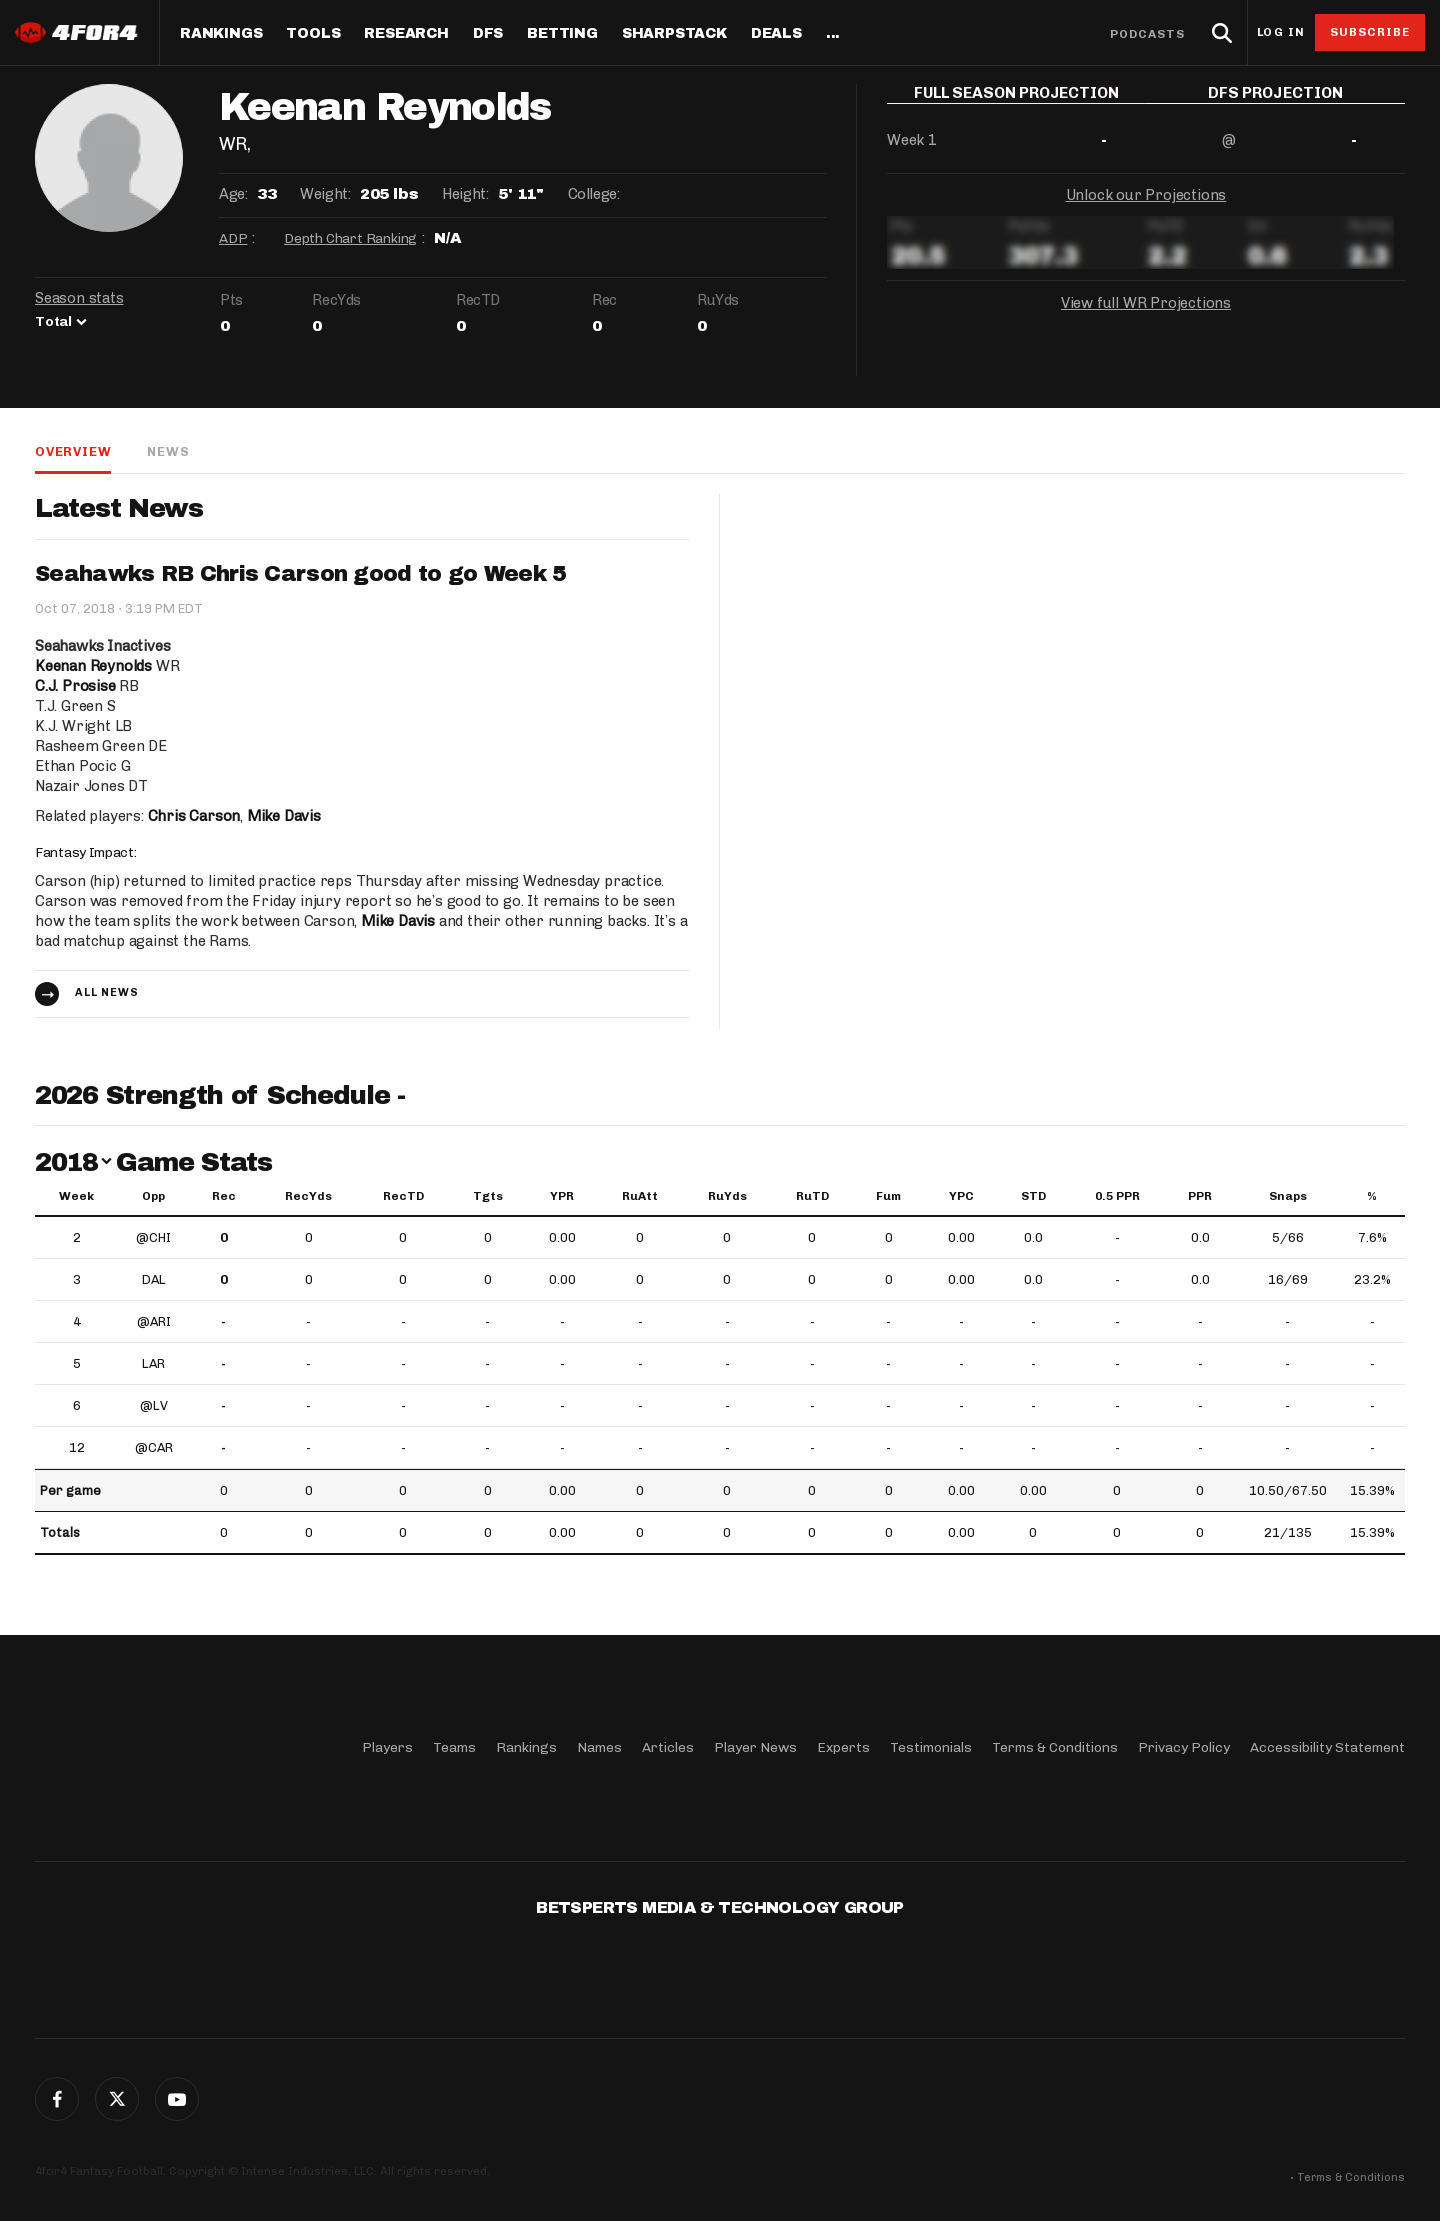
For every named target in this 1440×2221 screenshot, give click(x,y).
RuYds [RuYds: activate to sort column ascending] (727, 1196)
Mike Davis (284, 816)
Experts (843, 1747)
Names (599, 1747)
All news (107, 992)
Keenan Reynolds (93, 666)
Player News (755, 1747)
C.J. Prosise (75, 686)
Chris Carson (194, 816)
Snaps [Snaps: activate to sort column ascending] (1288, 1196)
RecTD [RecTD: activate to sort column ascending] (403, 1196)
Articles (668, 1747)
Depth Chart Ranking (350, 238)
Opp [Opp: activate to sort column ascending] (153, 1196)
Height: (465, 194)
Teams (454, 1747)
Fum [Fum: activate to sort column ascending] (888, 1196)
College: (594, 194)
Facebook (57, 2099)
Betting (562, 34)
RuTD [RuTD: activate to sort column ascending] (812, 1196)
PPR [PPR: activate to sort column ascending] (1200, 1196)
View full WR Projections (1146, 318)
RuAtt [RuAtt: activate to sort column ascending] (640, 1196)
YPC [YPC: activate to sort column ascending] (961, 1196)
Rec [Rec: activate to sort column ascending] (224, 1196)
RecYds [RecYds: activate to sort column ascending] (308, 1196)
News (168, 451)
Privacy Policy (1184, 1747)
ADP (233, 238)
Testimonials (931, 1747)
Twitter (117, 2099)
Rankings (221, 34)
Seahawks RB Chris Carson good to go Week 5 (301, 574)
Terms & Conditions (1055, 1747)
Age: (233, 194)
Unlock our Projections (1146, 210)
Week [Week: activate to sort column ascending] (76, 1196)
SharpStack (674, 34)
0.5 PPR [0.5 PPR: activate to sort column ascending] (1117, 1196)
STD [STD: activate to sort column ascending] (1033, 1196)
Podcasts (1148, 34)
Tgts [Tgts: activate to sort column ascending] (488, 1196)
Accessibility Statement (1327, 1747)
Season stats (79, 298)
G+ (177, 2099)
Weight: (325, 194)
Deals (776, 34)
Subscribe (1370, 32)
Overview (73, 451)
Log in (1281, 32)
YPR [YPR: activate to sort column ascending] (562, 1196)
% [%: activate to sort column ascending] (1372, 1196)
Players (387, 1747)
